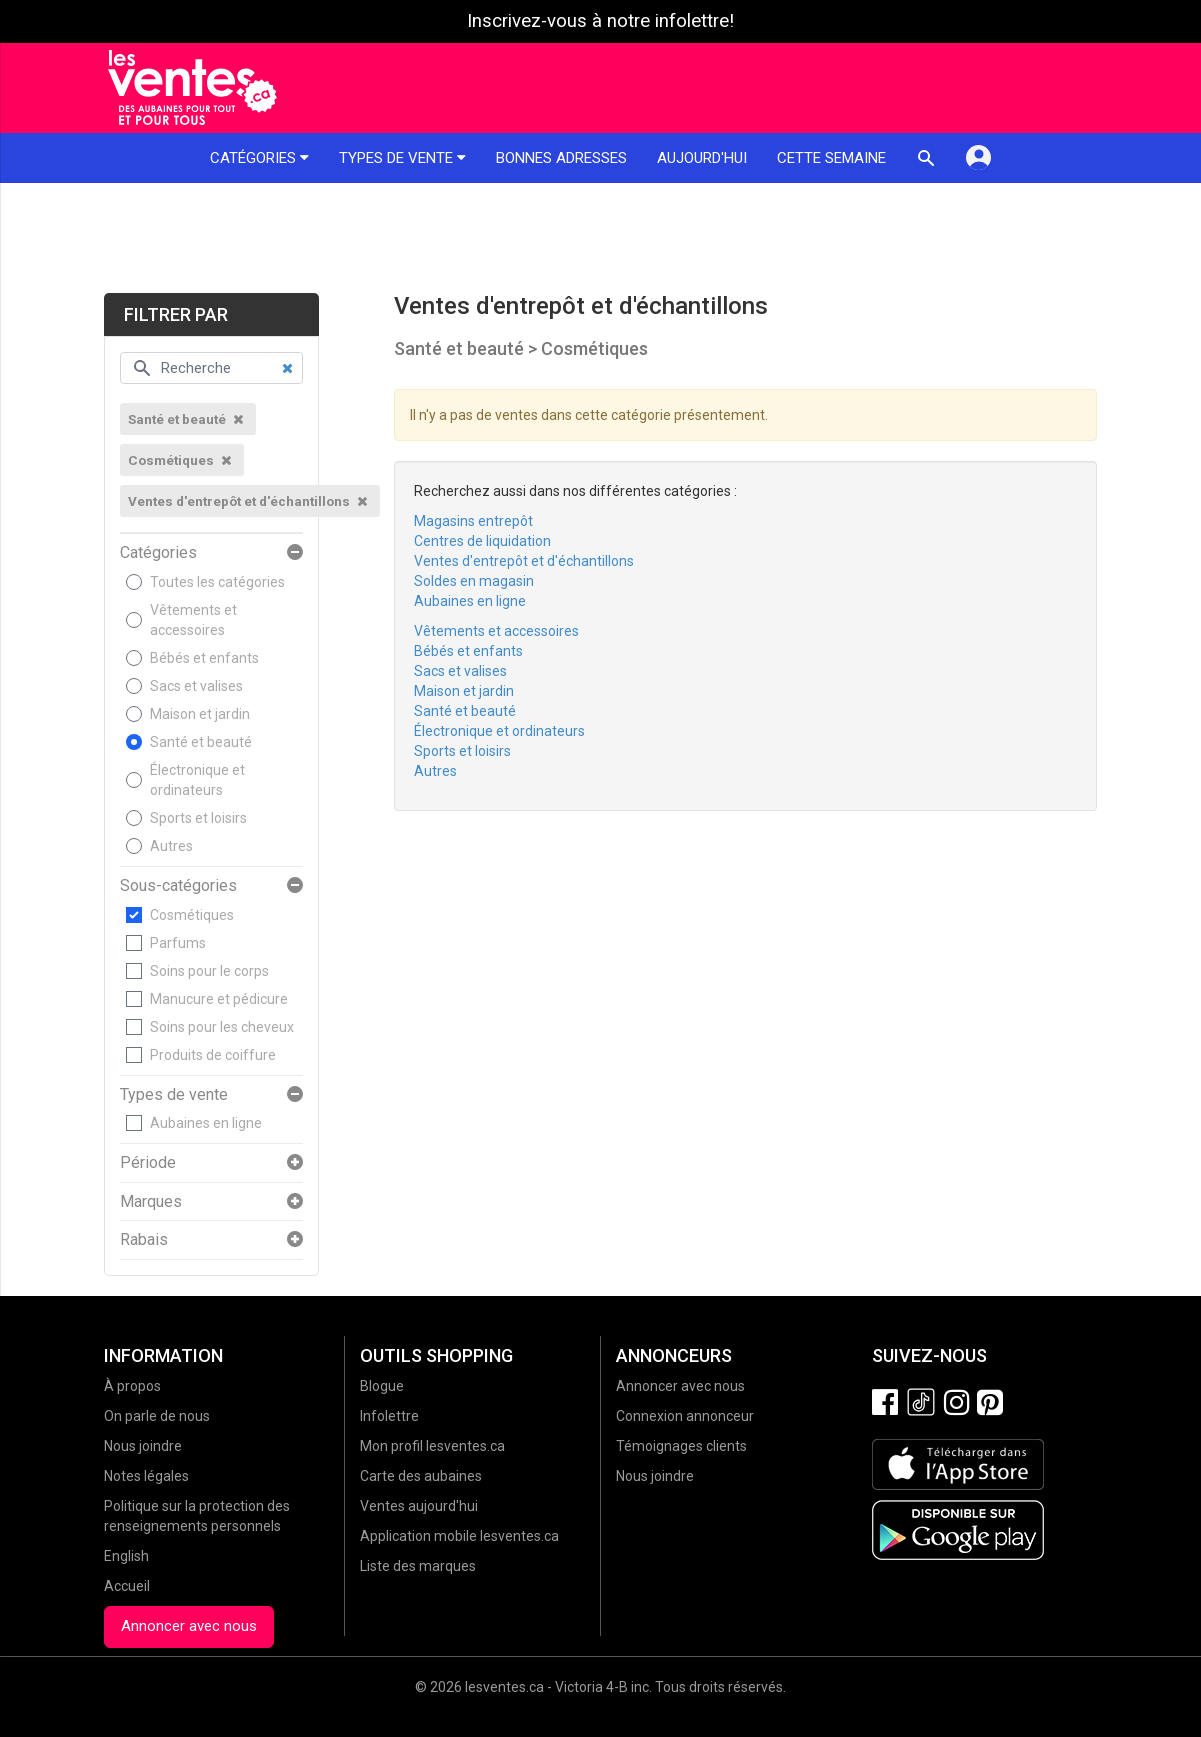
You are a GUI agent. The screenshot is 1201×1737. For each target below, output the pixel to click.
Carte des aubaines (421, 1476)
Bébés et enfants (204, 658)
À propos (132, 1386)
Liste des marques (418, 1566)
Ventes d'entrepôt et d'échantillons (524, 561)
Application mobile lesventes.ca (459, 1536)
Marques (151, 1202)
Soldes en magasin (474, 581)
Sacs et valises (196, 686)
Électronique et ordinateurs (197, 780)
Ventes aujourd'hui (419, 1506)
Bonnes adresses (561, 158)
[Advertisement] (601, 238)
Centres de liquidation (482, 541)
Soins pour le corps (209, 971)
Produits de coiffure (213, 1055)
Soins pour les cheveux (222, 1027)
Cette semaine (831, 158)
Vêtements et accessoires (193, 620)
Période (148, 1163)
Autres (171, 846)
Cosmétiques (192, 915)
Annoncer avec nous (189, 1626)
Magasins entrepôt (473, 521)
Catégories (259, 158)
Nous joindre (143, 1446)
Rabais (144, 1240)
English (126, 1556)
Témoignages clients (681, 1446)
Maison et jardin (200, 714)
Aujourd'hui (702, 158)
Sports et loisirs (198, 818)
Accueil (127, 1586)
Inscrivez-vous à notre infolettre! (600, 21)
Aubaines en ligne (206, 1123)
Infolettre (389, 1416)
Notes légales (146, 1476)
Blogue (382, 1386)
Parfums (178, 943)
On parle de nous (157, 1416)
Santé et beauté (201, 742)
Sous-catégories (178, 886)
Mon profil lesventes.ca (432, 1446)
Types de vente (402, 158)
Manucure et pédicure (219, 999)
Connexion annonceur (685, 1416)
